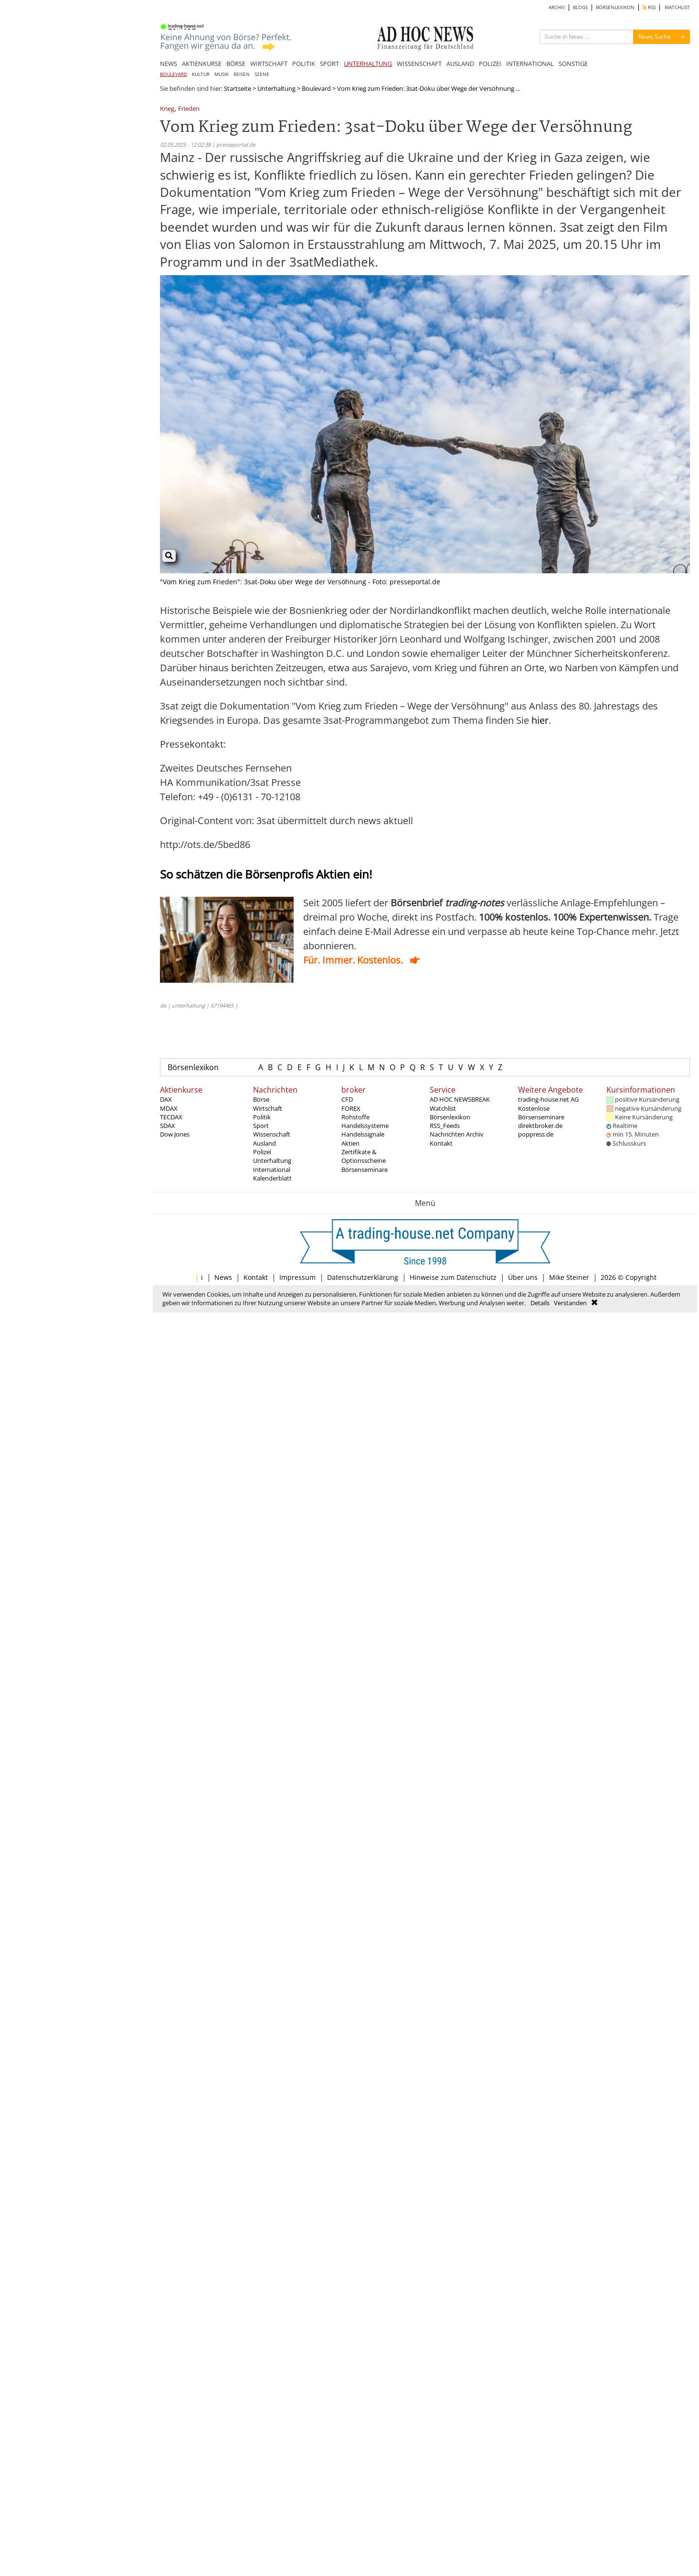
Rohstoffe (355, 1117)
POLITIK (303, 63)
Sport (261, 1125)
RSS (649, 7)
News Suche (654, 36)
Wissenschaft (271, 1134)
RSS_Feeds (445, 1125)
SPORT (329, 63)
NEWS (168, 63)
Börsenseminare (364, 1169)
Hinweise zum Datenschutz (453, 1277)
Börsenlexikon (193, 1067)
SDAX (167, 1125)
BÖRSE (235, 63)
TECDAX (171, 1117)
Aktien (350, 1143)
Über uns (523, 1277)
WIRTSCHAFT (268, 63)
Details (540, 1303)
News (223, 1277)
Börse (261, 1099)
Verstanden (570, 1303)
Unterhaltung (276, 88)
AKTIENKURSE (202, 63)
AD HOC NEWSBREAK (460, 1099)
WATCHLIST (677, 7)
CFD (347, 1099)
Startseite (237, 88)
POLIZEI (490, 63)
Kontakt (441, 1143)
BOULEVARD (173, 74)
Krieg (167, 109)
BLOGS (580, 7)
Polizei (262, 1152)
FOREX (350, 1108)
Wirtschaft (267, 1108)
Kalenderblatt (272, 1178)
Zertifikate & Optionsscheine (363, 1156)
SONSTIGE (573, 63)
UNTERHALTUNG (368, 63)
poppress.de (535, 1134)
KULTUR (201, 74)
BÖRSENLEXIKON (615, 7)
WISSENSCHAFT (419, 63)
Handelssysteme (365, 1125)
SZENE (261, 74)
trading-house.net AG (548, 1099)
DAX (166, 1099)
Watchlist (443, 1108)
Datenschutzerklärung (362, 1277)
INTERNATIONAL (530, 63)
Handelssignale (362, 1134)
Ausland (264, 1143)
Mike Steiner (569, 1277)
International (271, 1169)
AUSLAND (460, 63)
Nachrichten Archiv (457, 1134)
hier (540, 720)
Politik (262, 1117)
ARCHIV (557, 7)
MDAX (169, 1108)
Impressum (297, 1277)
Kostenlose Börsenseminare (541, 1112)
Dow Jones (175, 1134)
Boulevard (316, 88)
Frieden (189, 109)
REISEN (241, 74)
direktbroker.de (540, 1125)
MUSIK (221, 74)
